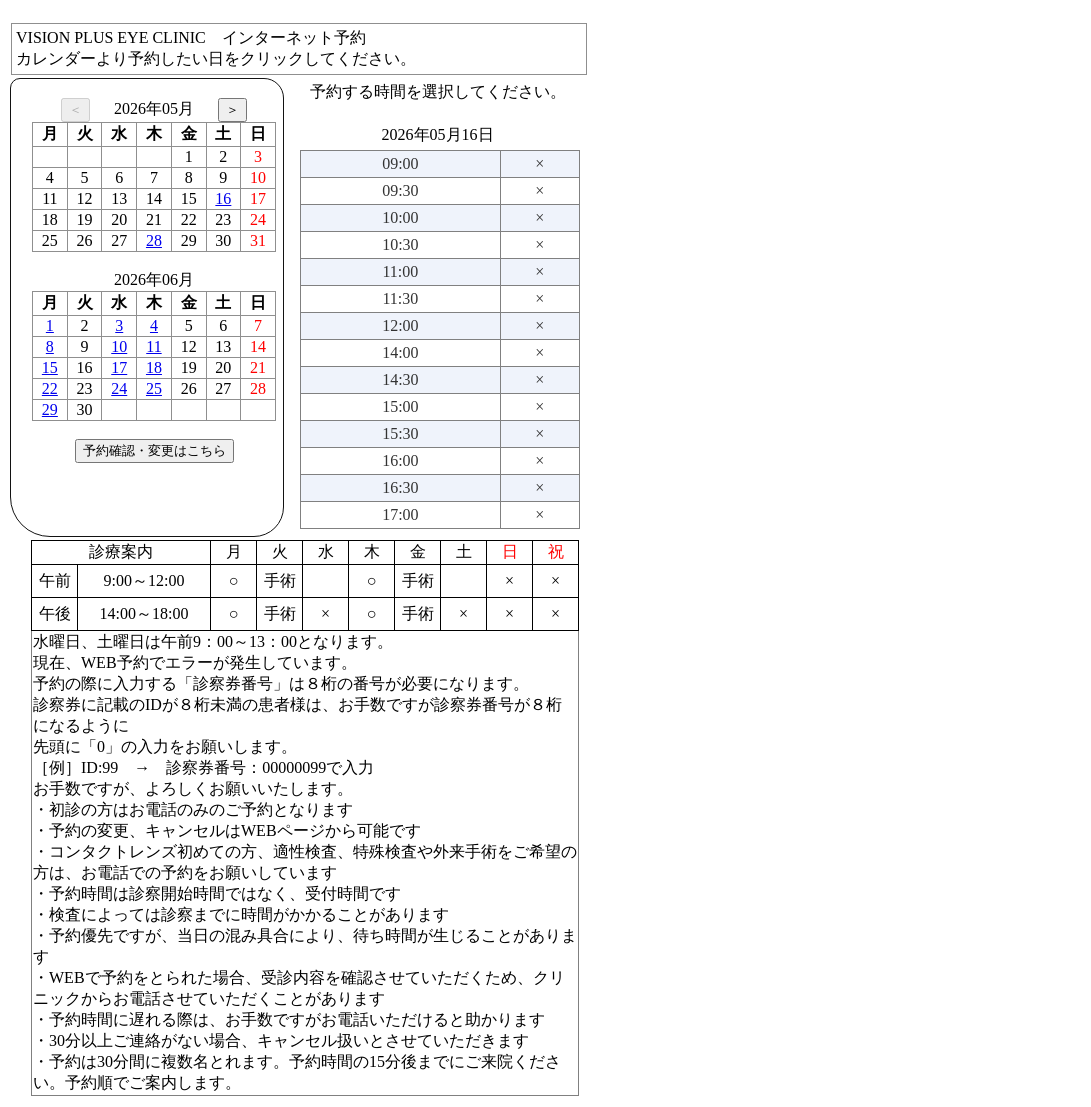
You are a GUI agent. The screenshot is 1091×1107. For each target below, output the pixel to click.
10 (119, 346)
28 (154, 240)
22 (50, 388)
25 (154, 388)
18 (154, 367)
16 (223, 198)
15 (50, 367)
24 (119, 388)
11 (153, 346)
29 (50, 409)
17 (119, 367)
